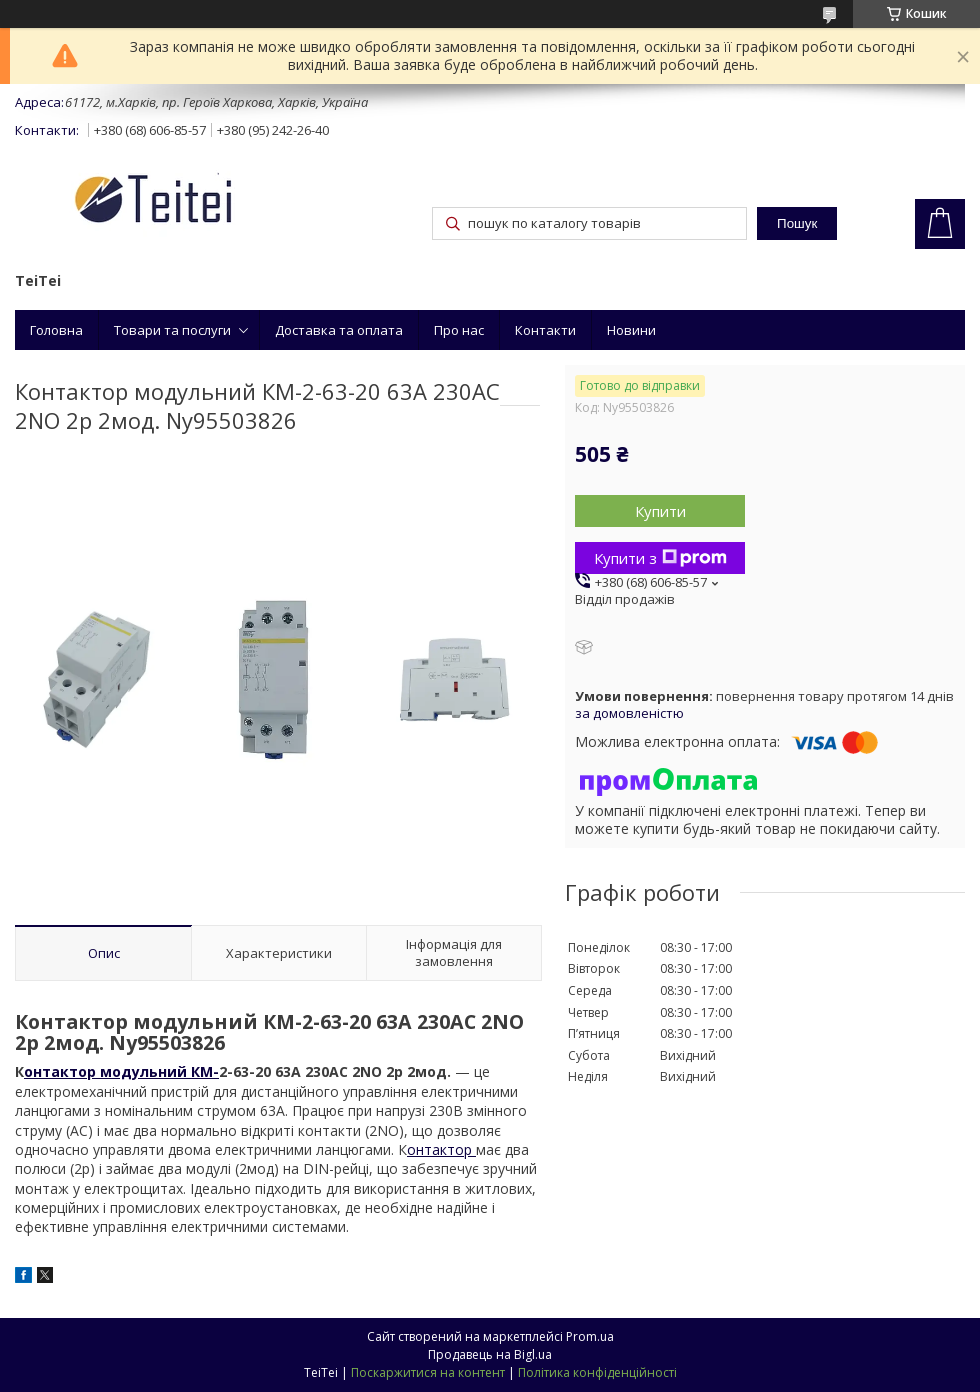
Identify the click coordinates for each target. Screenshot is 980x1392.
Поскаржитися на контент (428, 1372)
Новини (631, 330)
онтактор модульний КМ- (121, 1071)
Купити (660, 511)
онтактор (441, 1149)
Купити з (660, 558)
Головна (56, 330)
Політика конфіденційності (597, 1372)
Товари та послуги (172, 330)
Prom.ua (590, 1336)
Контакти (545, 330)
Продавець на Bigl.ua (490, 1354)
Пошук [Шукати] (797, 223)
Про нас (459, 330)
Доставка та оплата (339, 330)
